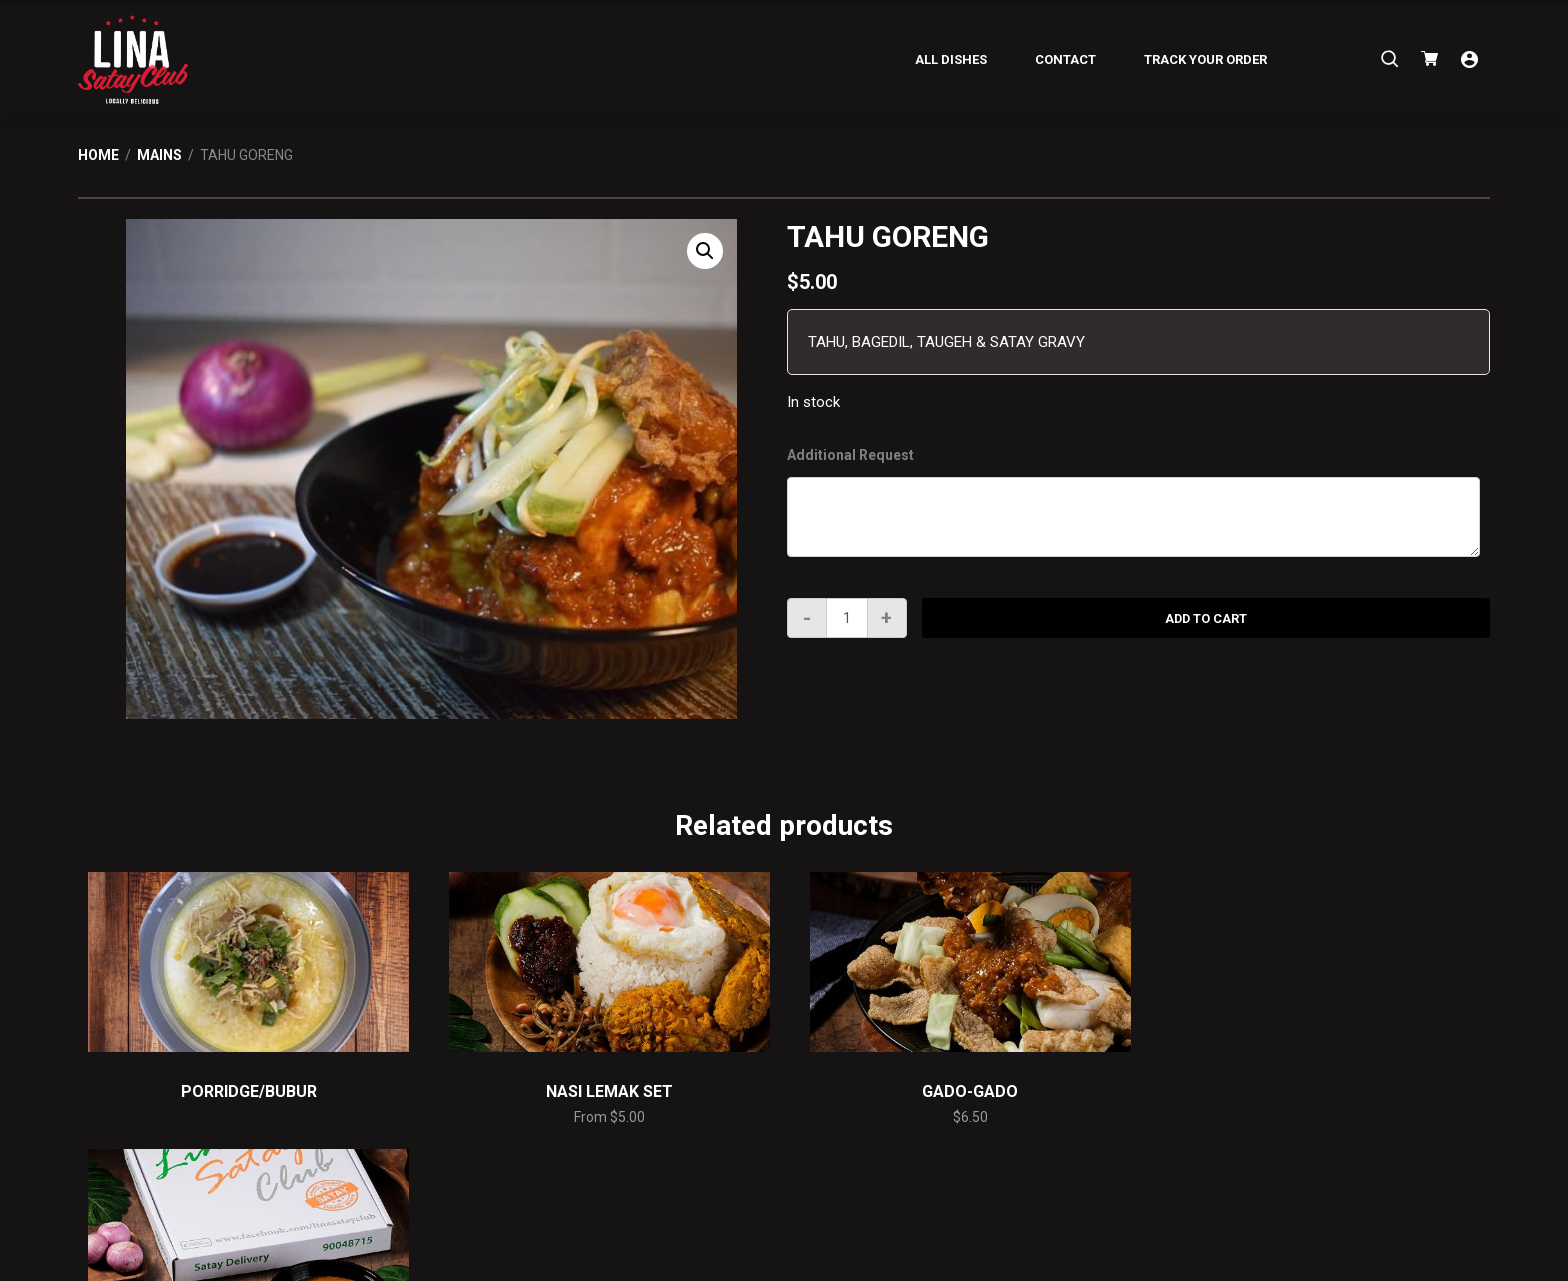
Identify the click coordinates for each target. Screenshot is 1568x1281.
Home (98, 155)
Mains (159, 155)
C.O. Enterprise (806, 1262)
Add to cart (1206, 618)
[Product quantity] (847, 618)
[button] (705, 251)
